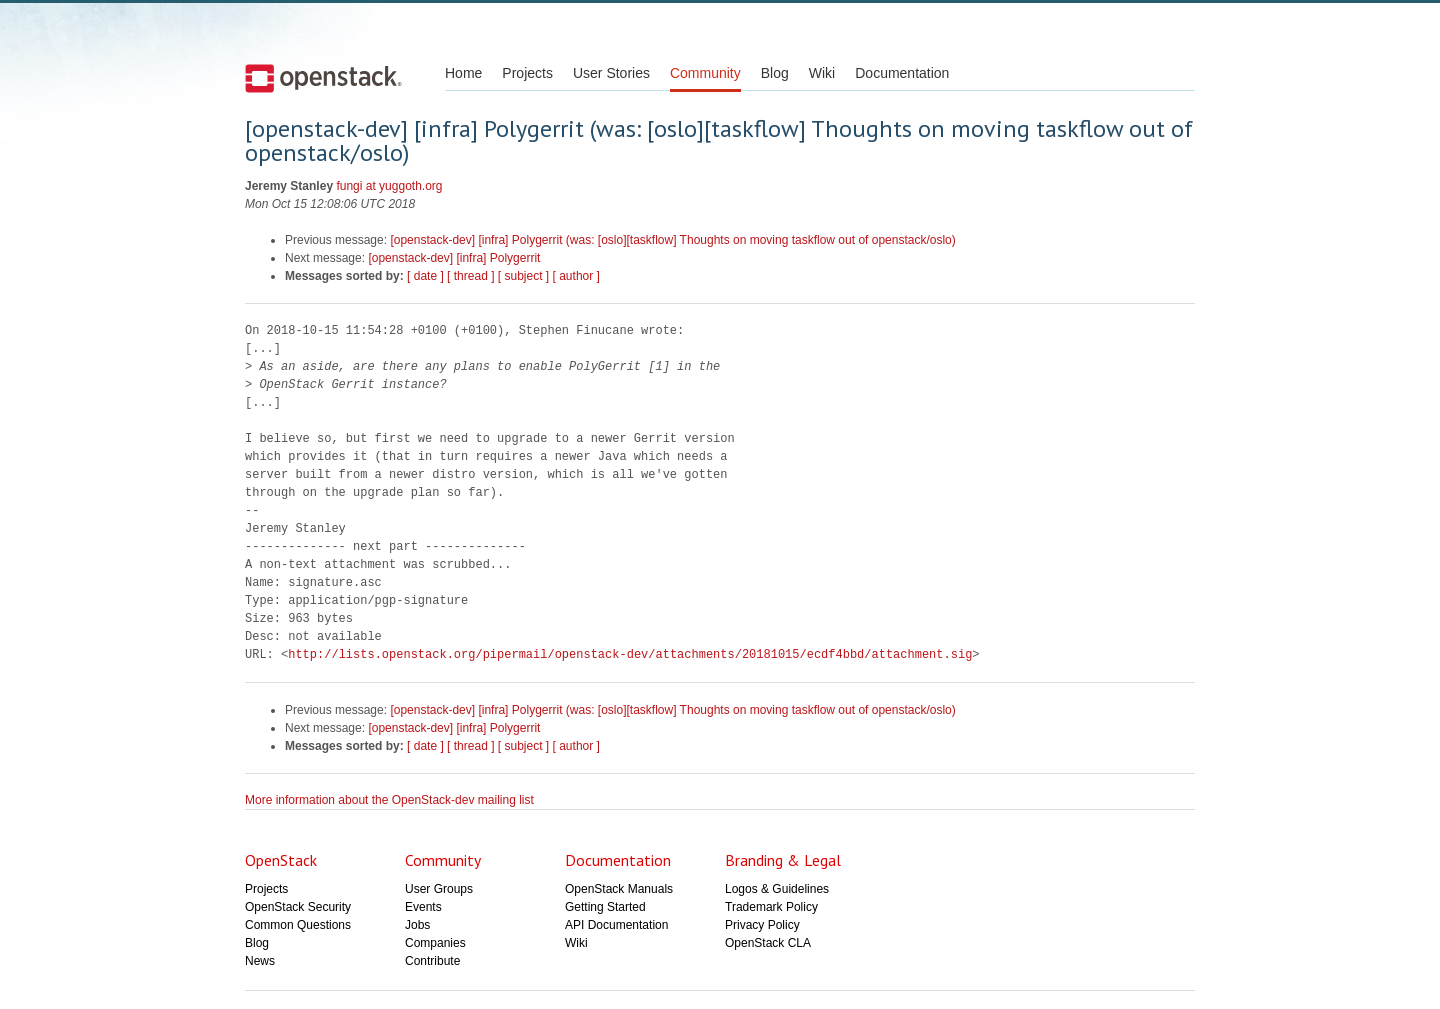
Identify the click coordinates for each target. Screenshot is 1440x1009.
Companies (435, 943)
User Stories (611, 73)
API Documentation (616, 925)
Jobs (417, 925)
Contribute (432, 961)
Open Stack (323, 78)
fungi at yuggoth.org (389, 186)
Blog (775, 73)
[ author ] (576, 276)
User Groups (439, 889)
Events (423, 907)
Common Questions (298, 925)
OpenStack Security (298, 907)
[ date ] (425, 276)
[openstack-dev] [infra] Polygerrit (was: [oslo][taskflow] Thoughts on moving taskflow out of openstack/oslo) (672, 240)
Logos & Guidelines (777, 889)
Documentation (902, 73)
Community (705, 73)
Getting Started (605, 907)
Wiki (822, 73)
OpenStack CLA (768, 943)
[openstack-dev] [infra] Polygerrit (454, 258)
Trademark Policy (771, 907)
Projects (527, 73)
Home (463, 73)
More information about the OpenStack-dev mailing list (389, 800)
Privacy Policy (762, 925)
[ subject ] (523, 276)
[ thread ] (470, 276)
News (260, 961)
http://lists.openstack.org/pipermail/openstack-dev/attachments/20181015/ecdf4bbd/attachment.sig (630, 654)
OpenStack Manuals (619, 889)
